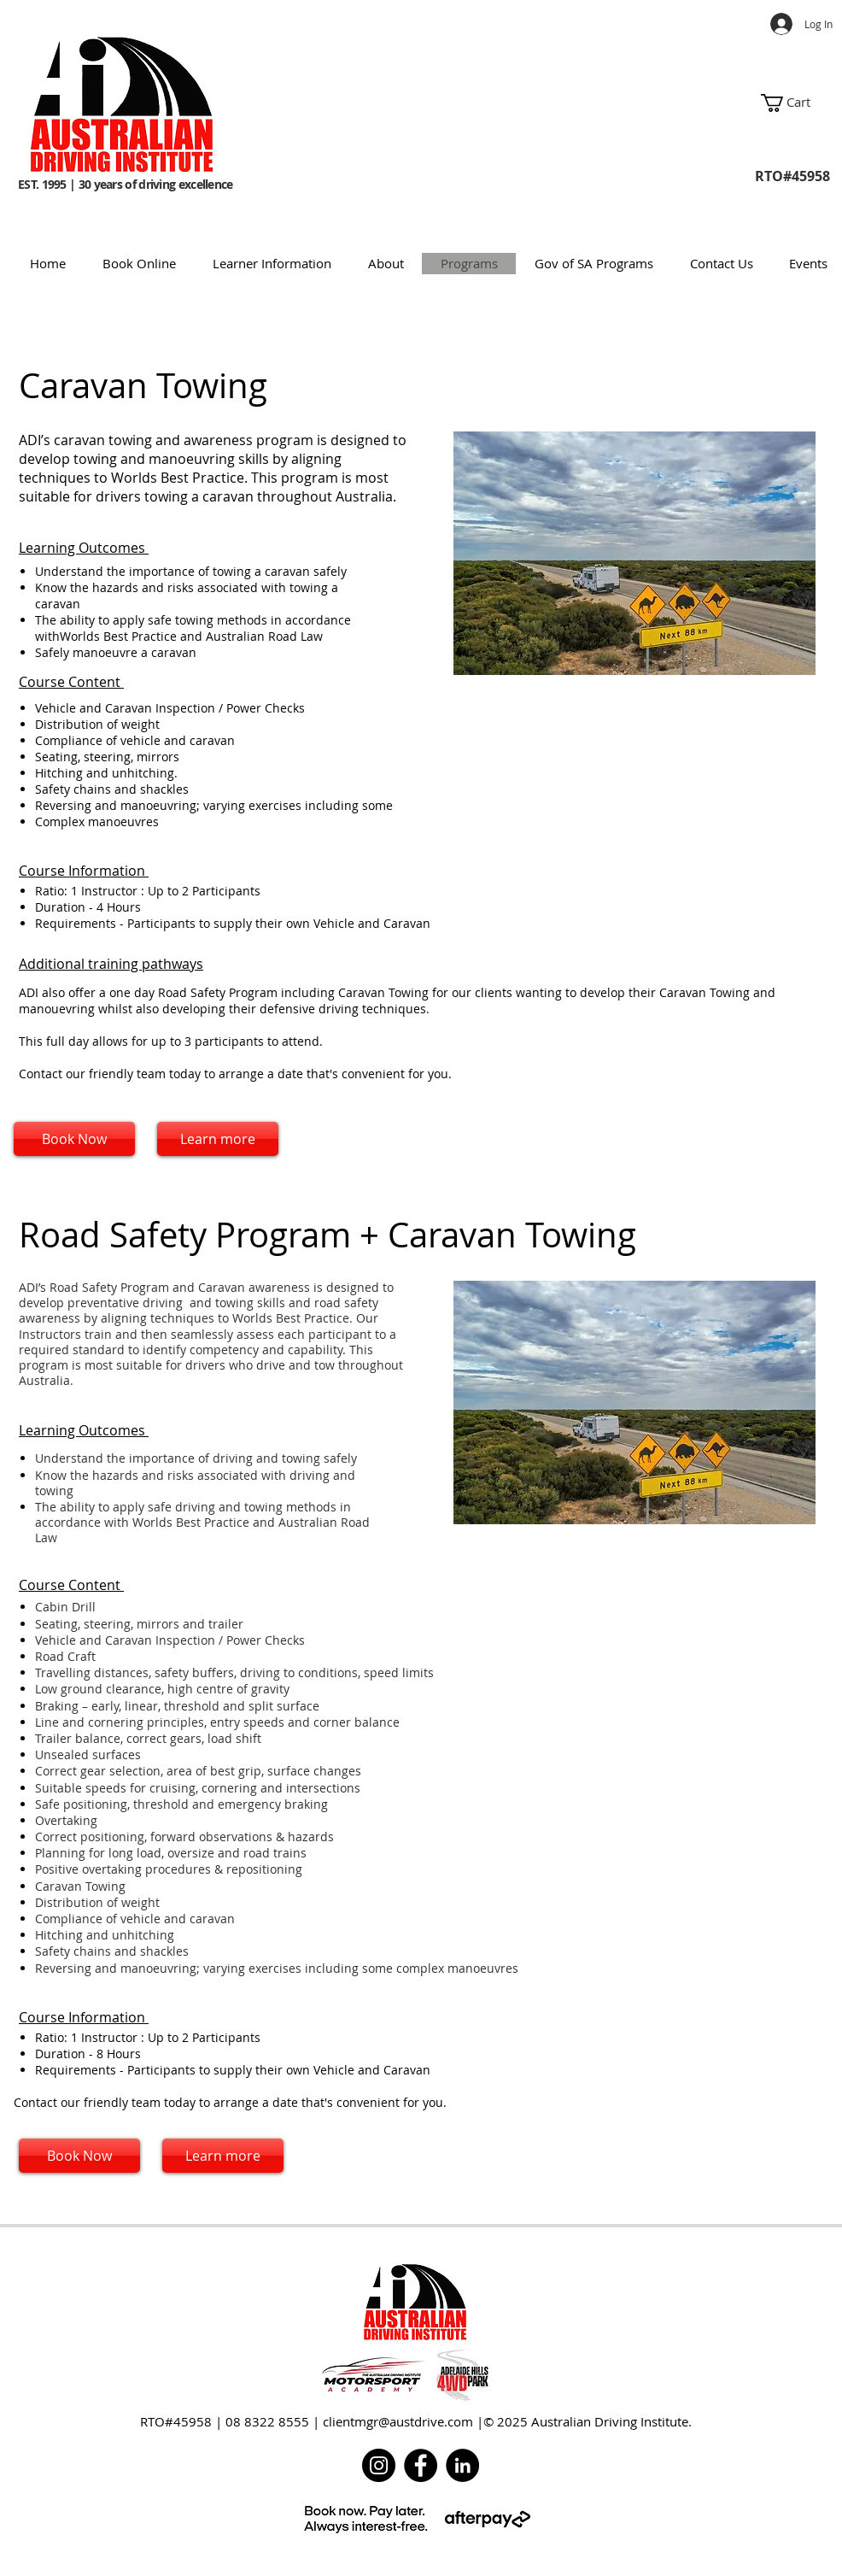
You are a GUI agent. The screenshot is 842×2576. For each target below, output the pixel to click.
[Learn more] (217, 1139)
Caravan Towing (147, 385)
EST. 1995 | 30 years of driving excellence (127, 176)
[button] (801, 103)
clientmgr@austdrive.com (398, 2421)
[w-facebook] (775, 2253)
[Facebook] (420, 2465)
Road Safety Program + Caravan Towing (332, 1235)
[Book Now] (74, 1139)
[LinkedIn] (462, 2465)
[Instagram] (378, 2465)
